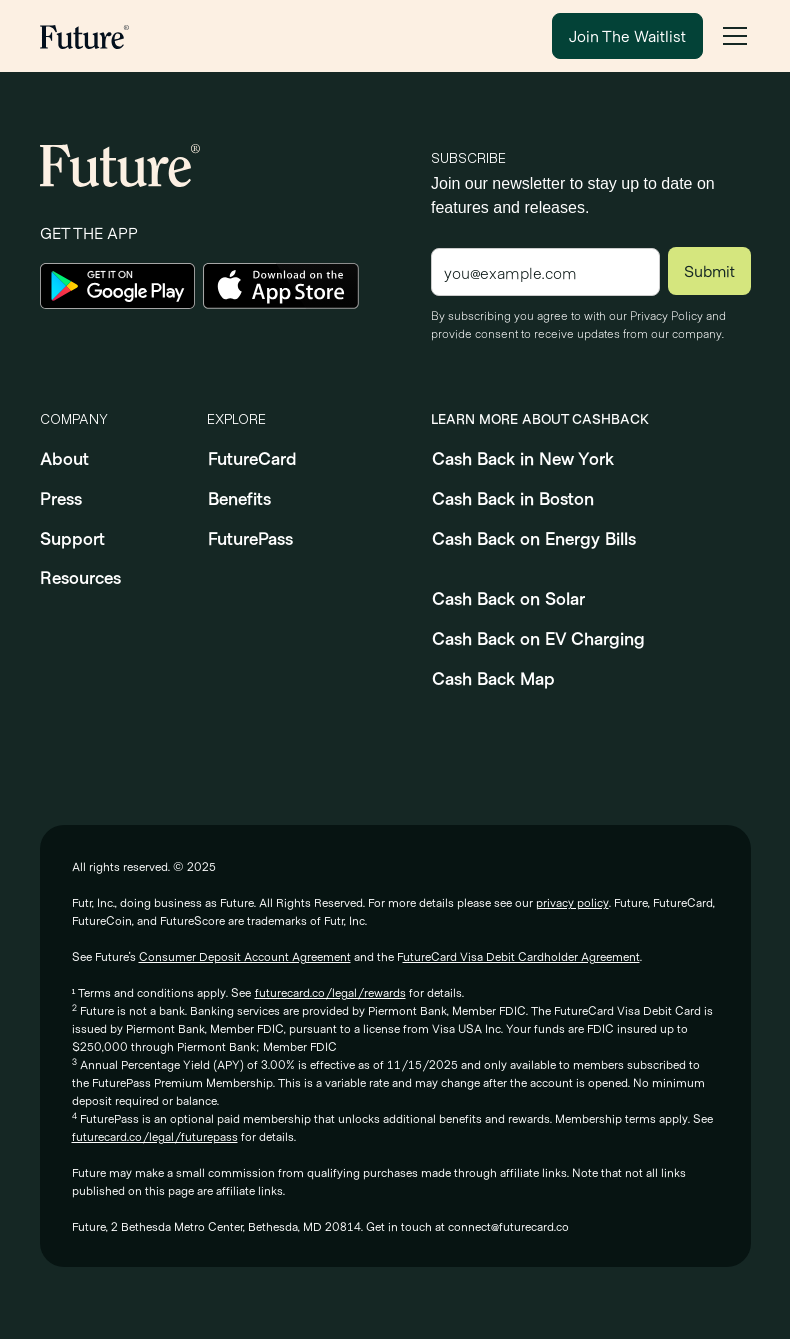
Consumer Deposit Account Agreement (245, 956)
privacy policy (572, 902)
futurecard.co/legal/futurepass (155, 1136)
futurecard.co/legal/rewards (330, 992)
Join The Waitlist (627, 35)
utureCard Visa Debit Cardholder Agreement (521, 956)
